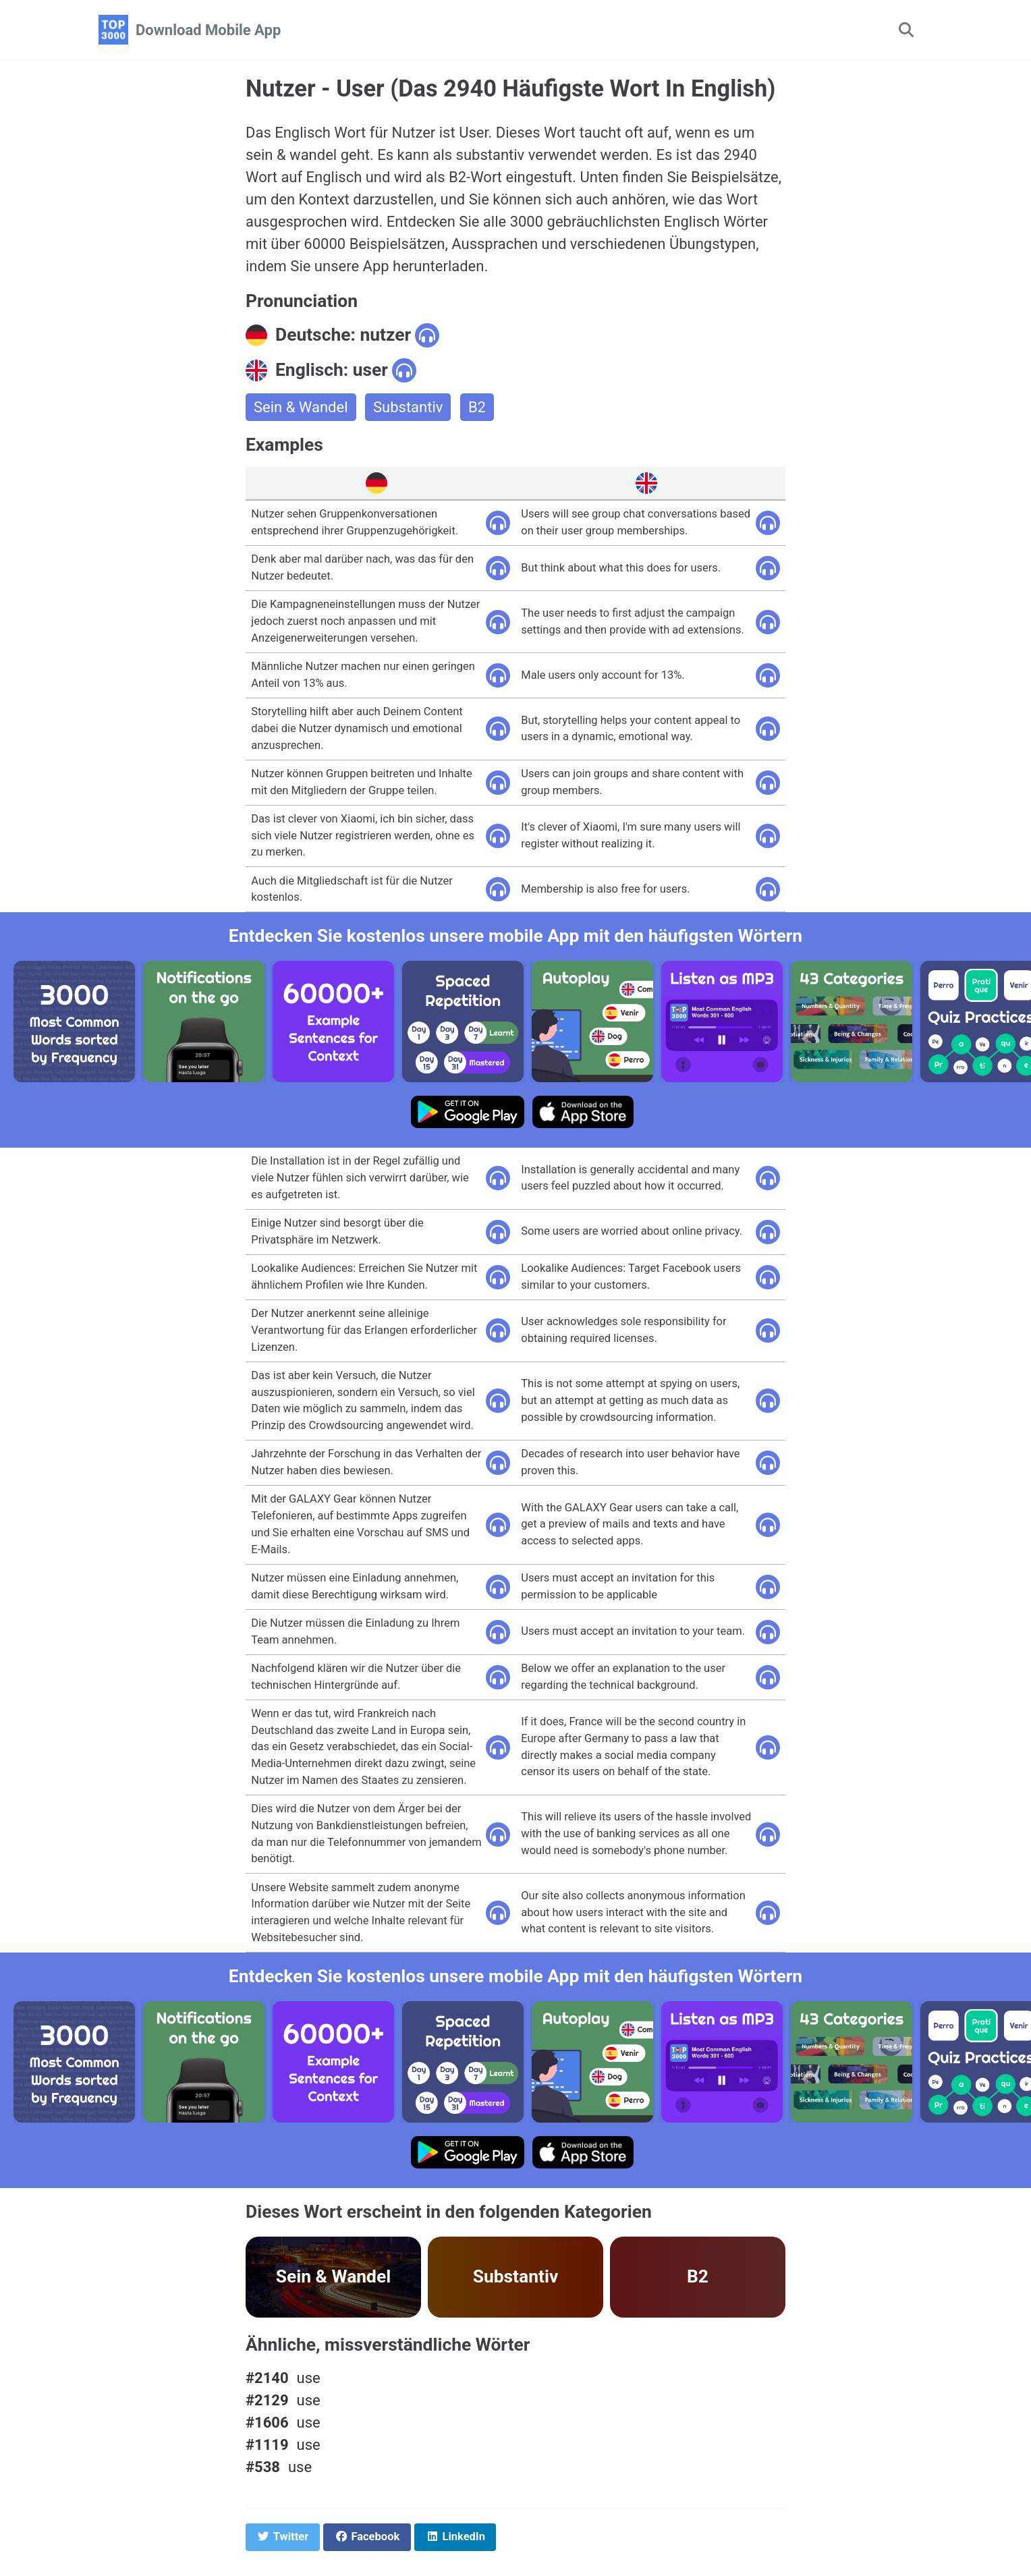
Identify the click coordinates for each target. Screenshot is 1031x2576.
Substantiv (408, 407)
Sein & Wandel (301, 407)
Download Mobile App (208, 30)
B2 (477, 407)
